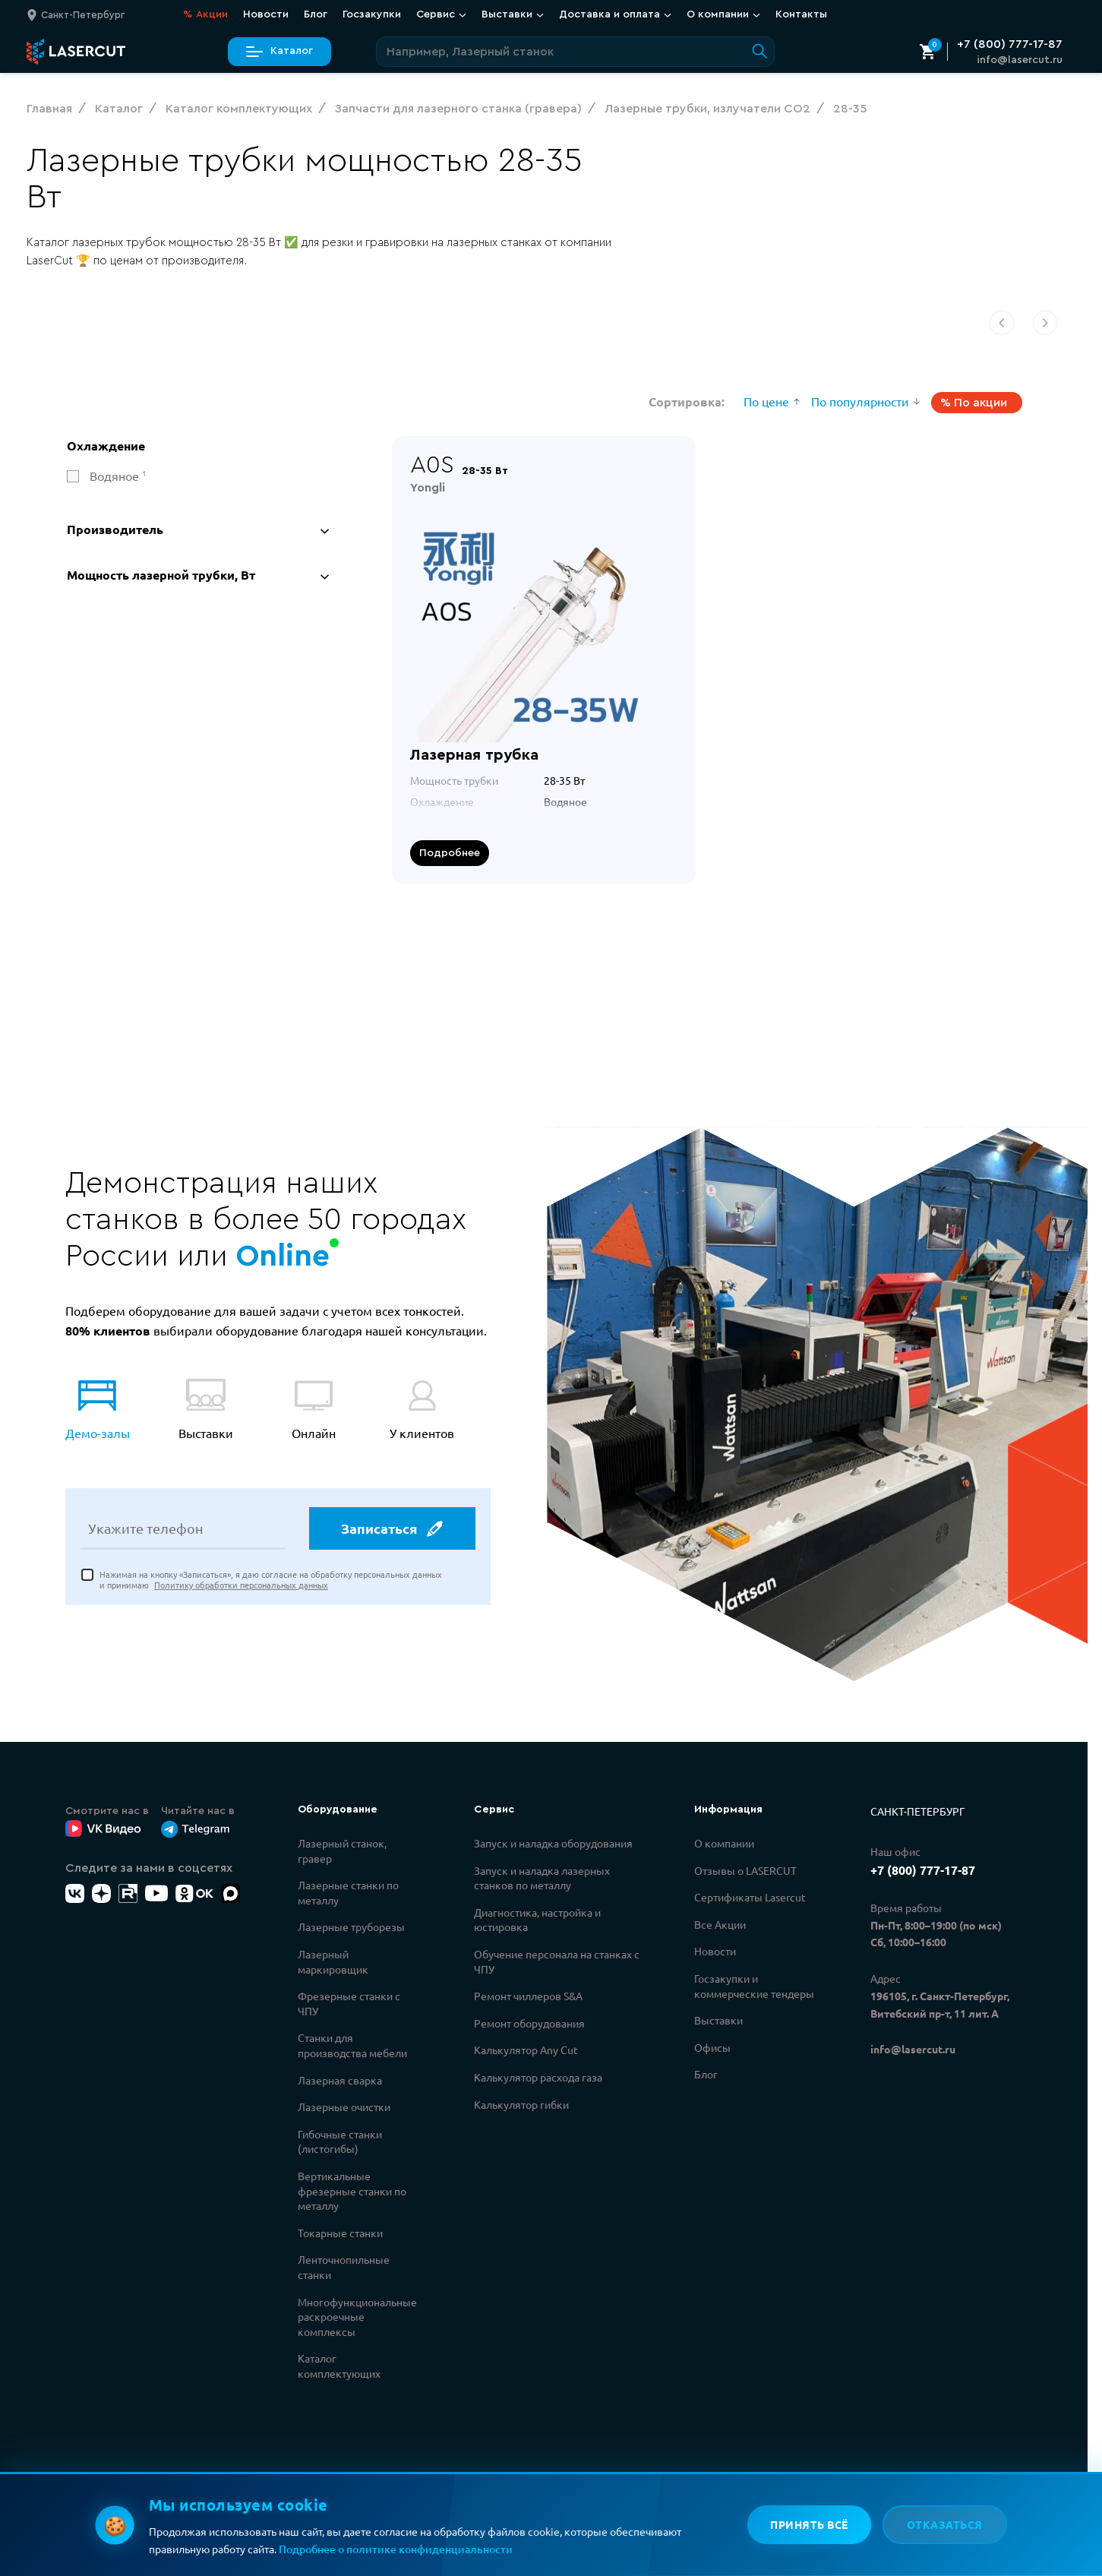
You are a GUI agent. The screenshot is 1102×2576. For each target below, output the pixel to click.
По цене (766, 401)
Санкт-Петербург (917, 1811)
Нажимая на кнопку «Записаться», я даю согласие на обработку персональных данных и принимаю (270, 1582)
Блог (315, 14)
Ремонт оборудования (529, 2023)
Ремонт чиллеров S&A (528, 1995)
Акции (205, 15)
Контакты (801, 14)
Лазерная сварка (340, 2080)
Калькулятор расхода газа (538, 2077)
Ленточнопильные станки (344, 2266)
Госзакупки (372, 14)
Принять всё (807, 2524)
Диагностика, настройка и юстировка (537, 1919)
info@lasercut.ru (1020, 60)
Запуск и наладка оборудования (553, 1843)
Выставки (513, 14)
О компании (723, 14)
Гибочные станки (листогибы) (340, 2141)
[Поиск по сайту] (575, 51)
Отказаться (945, 2524)
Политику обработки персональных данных (241, 1587)
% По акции (973, 403)
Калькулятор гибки (521, 2104)
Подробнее (449, 853)
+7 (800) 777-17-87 (1010, 44)
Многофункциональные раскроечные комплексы (357, 2316)
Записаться (391, 1531)
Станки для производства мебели (352, 2045)
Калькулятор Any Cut (526, 2049)
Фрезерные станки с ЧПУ (349, 2003)
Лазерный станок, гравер (342, 1850)
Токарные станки (340, 2232)
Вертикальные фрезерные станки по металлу (352, 2190)
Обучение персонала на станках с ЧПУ (556, 1961)
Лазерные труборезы (351, 1926)
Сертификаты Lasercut (750, 1897)
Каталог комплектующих (339, 2365)
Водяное (118, 476)
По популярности (860, 401)
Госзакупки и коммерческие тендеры (754, 1985)
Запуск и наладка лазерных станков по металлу (542, 1877)
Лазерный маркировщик (333, 1961)
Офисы (712, 2047)
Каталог (279, 51)
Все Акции (720, 1924)
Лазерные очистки (344, 2106)
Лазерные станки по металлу (348, 1892)
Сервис (441, 14)
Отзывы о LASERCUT (745, 1870)
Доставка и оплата (615, 14)
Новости (266, 14)
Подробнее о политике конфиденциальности (396, 2549)
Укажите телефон (146, 1531)
